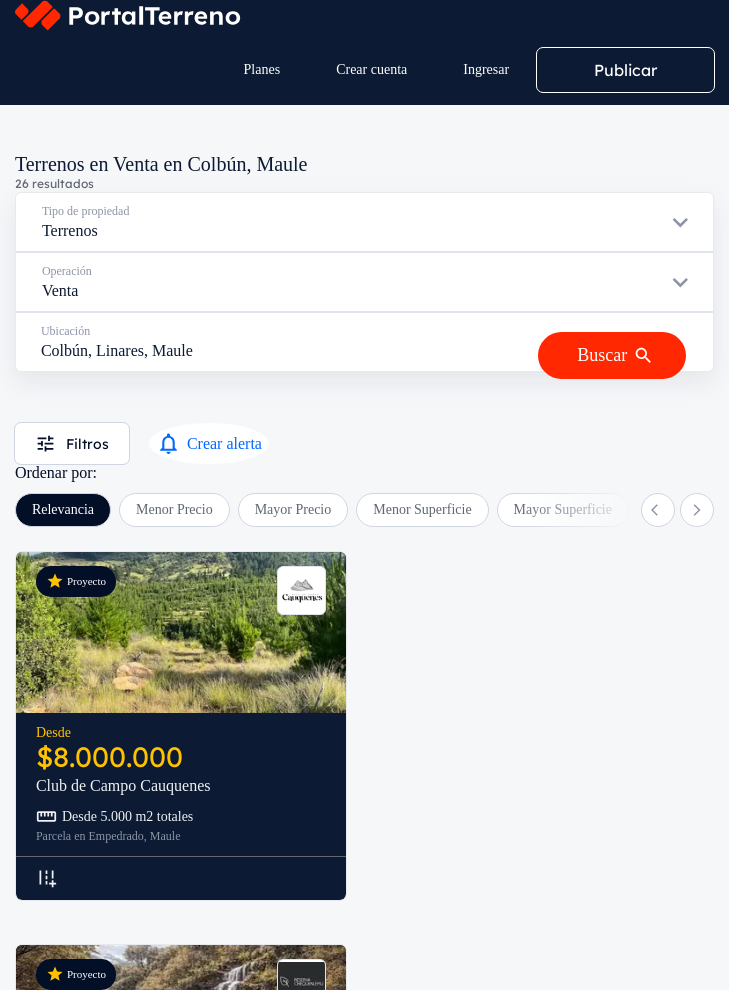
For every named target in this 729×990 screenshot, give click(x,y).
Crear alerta (209, 443)
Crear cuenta (371, 69)
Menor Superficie (422, 509)
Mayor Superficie (563, 509)
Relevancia (63, 509)
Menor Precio (174, 509)
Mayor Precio (293, 509)
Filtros (72, 443)
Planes (262, 69)
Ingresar (486, 69)
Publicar (625, 70)
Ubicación (65, 331)
